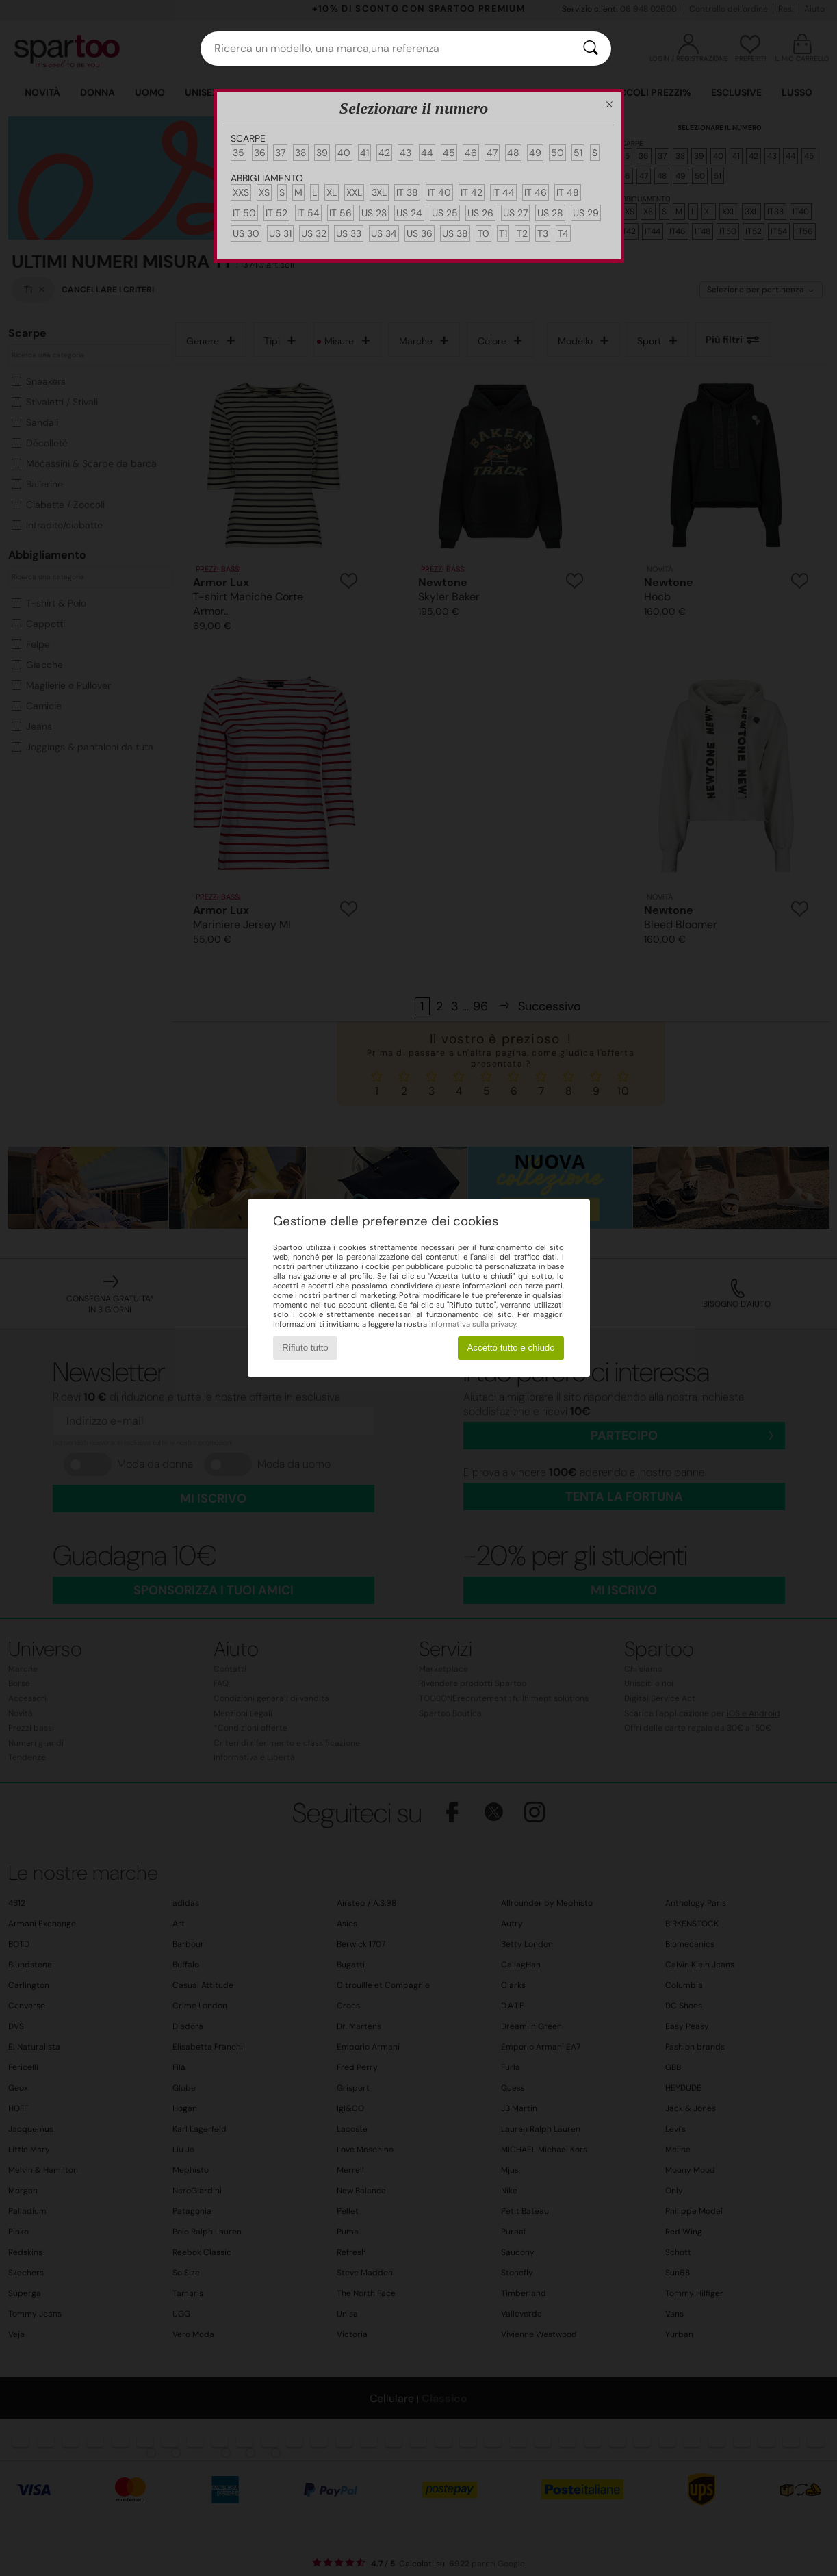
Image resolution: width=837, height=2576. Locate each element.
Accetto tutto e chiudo (510, 1347)
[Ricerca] (590, 48)
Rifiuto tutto (305, 1347)
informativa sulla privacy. (473, 1324)
